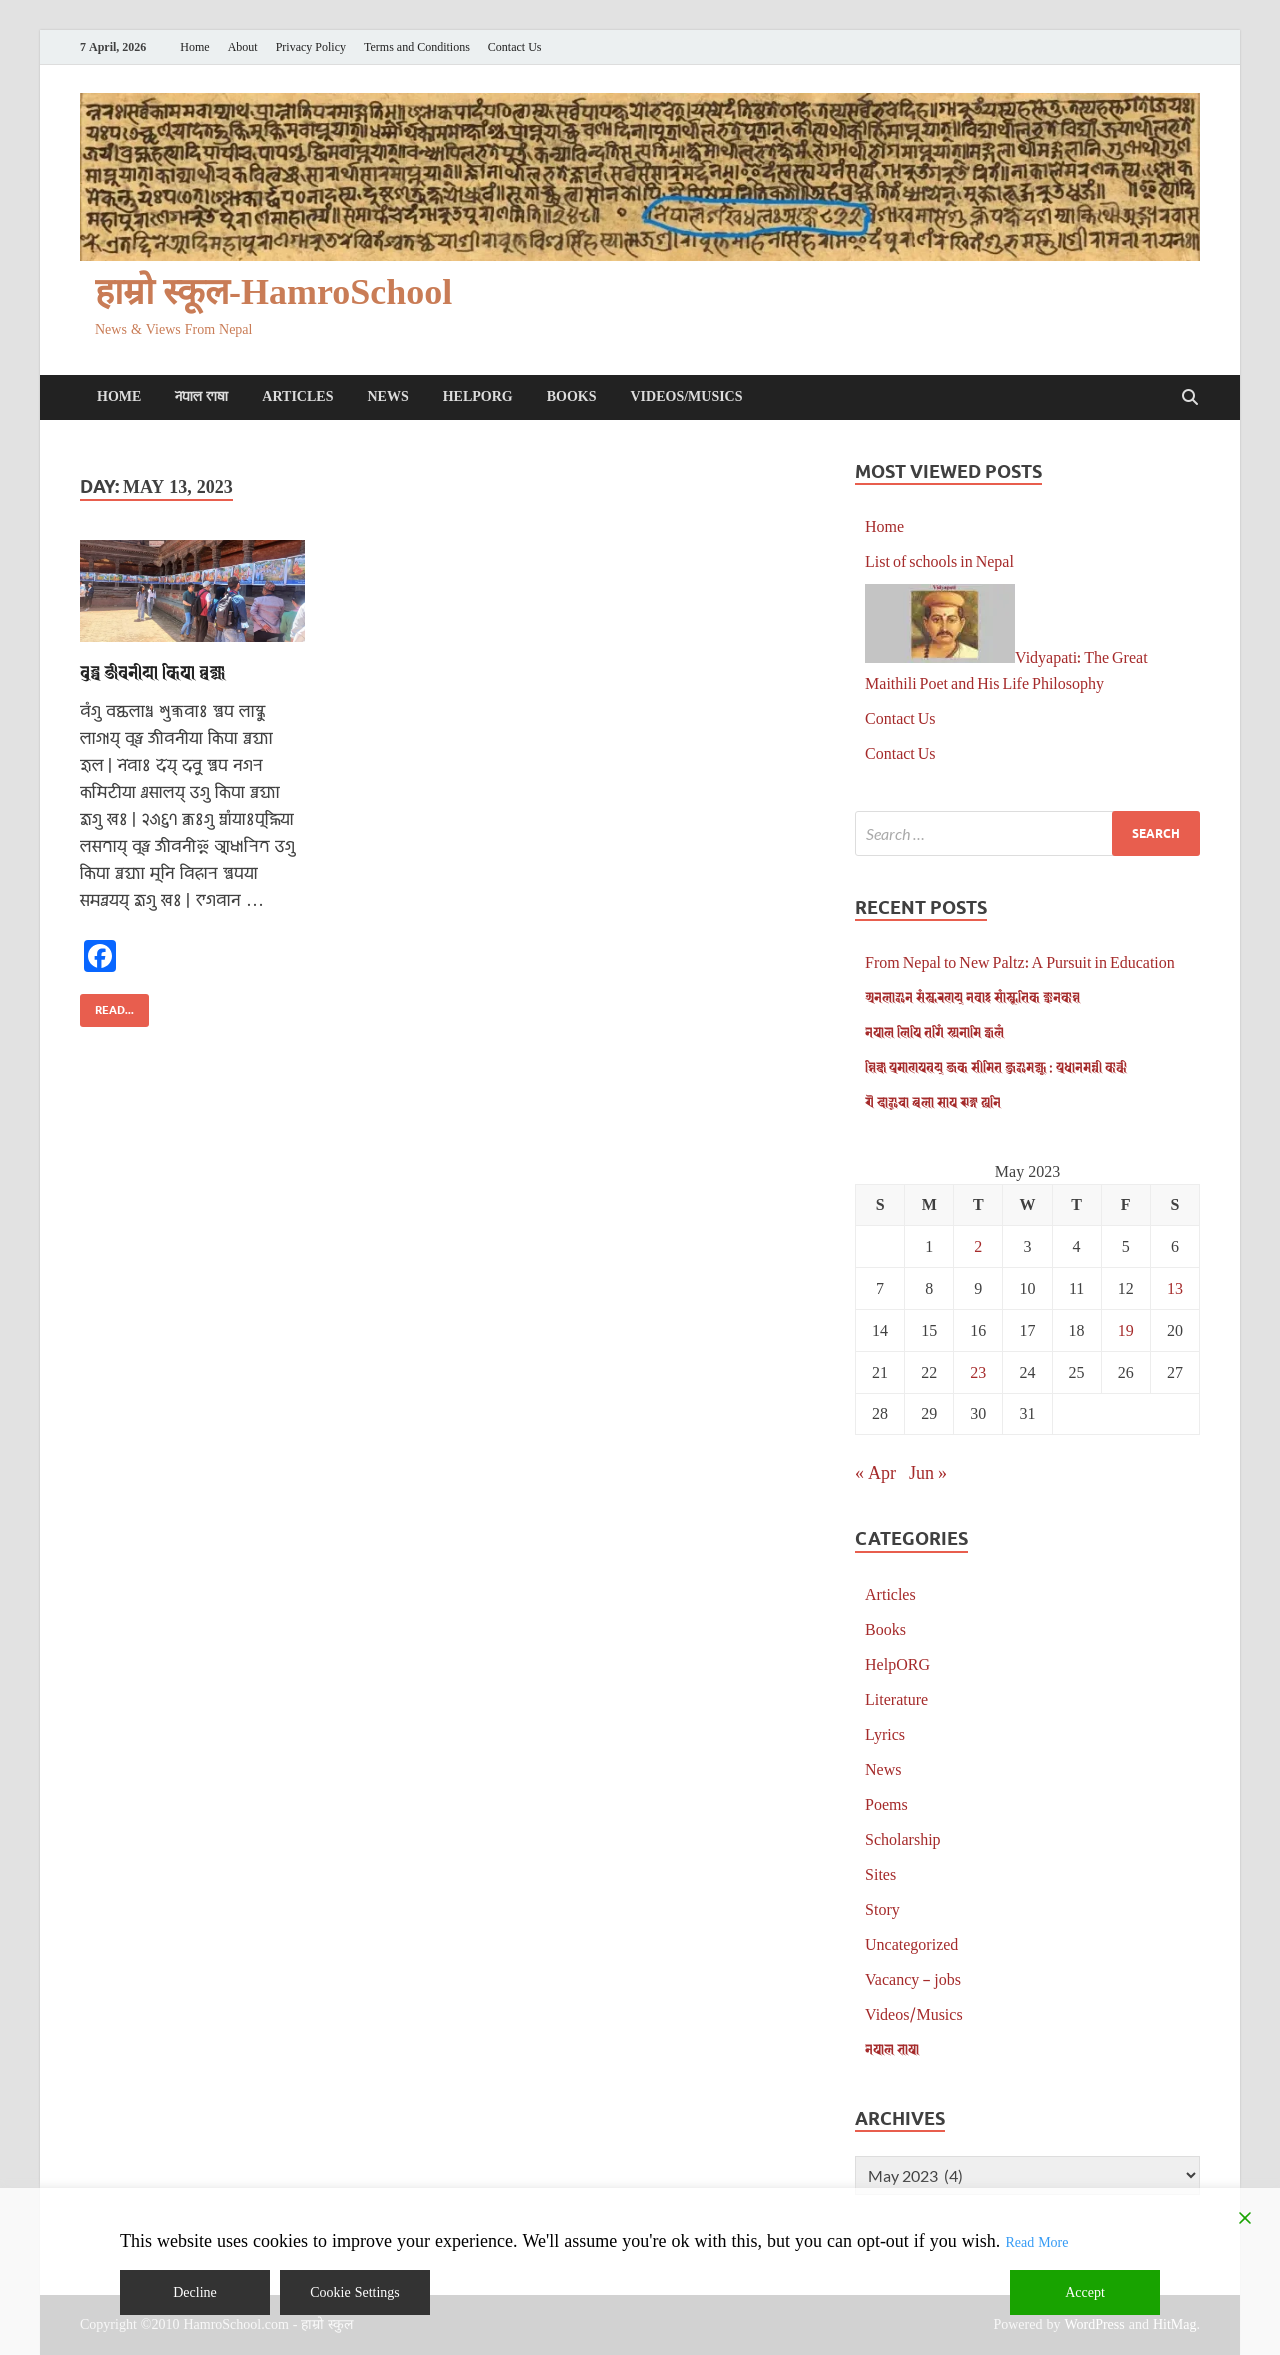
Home (194, 47)
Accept (1085, 2292)
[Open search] (1190, 398)
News (387, 396)
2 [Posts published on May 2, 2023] (978, 1245)
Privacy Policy (311, 47)
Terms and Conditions (417, 47)
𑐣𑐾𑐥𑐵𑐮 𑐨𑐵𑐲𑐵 (201, 396)
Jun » (928, 1472)
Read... (107, 1005)
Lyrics (885, 1733)
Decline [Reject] (195, 2292)
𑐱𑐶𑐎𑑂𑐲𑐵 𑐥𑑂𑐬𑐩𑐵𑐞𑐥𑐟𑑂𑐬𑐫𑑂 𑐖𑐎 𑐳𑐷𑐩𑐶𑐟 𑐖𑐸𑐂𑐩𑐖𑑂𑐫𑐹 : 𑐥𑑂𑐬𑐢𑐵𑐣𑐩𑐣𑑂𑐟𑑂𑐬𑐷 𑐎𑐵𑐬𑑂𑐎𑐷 (996, 1066)
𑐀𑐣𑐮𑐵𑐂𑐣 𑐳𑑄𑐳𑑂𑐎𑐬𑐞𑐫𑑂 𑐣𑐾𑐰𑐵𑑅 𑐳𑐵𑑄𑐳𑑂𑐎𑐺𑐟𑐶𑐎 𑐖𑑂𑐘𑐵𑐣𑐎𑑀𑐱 (972, 996)
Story (882, 1908)
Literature (896, 1698)
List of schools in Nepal (939, 560)
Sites (880, 1873)
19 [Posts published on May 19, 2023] (1126, 1329)
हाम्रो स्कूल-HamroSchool (273, 292)
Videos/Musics (686, 396)
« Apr (875, 1472)
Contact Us (515, 47)
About (243, 47)
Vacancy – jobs (913, 1978)
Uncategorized (911, 1943)
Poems (886, 1803)
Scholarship (903, 1838)
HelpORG (478, 396)
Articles (297, 396)
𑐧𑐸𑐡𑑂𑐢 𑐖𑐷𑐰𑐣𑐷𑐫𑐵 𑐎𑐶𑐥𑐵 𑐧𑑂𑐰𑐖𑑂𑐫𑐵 (152, 671)
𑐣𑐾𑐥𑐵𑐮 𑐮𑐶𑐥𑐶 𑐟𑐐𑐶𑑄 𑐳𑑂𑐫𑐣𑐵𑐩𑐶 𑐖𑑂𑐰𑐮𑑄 (934, 1031)
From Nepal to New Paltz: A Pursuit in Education (1020, 961)
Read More (1036, 2242)
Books (572, 396)
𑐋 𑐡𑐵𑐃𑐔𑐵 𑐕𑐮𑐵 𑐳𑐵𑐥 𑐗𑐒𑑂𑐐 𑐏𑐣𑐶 (933, 1101)
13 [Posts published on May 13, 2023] (1175, 1287)
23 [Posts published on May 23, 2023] (978, 1371)
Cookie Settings (355, 2292)
